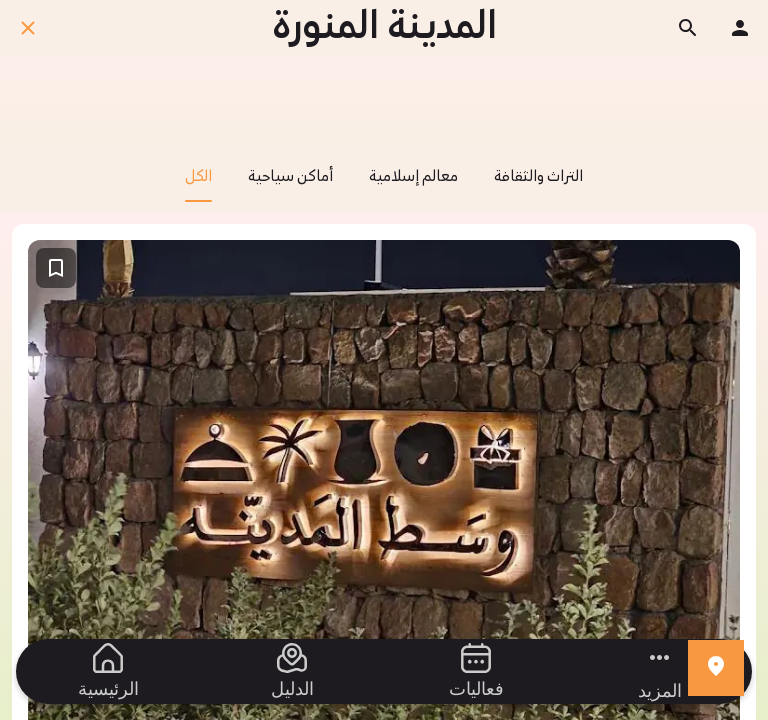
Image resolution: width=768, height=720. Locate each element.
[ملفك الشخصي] (740, 28)
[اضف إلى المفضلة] (56, 268)
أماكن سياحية (290, 177)
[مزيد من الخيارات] (660, 671)
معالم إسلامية (413, 177)
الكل (198, 185)
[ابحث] (688, 28)
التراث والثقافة (538, 177)
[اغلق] (28, 28)
